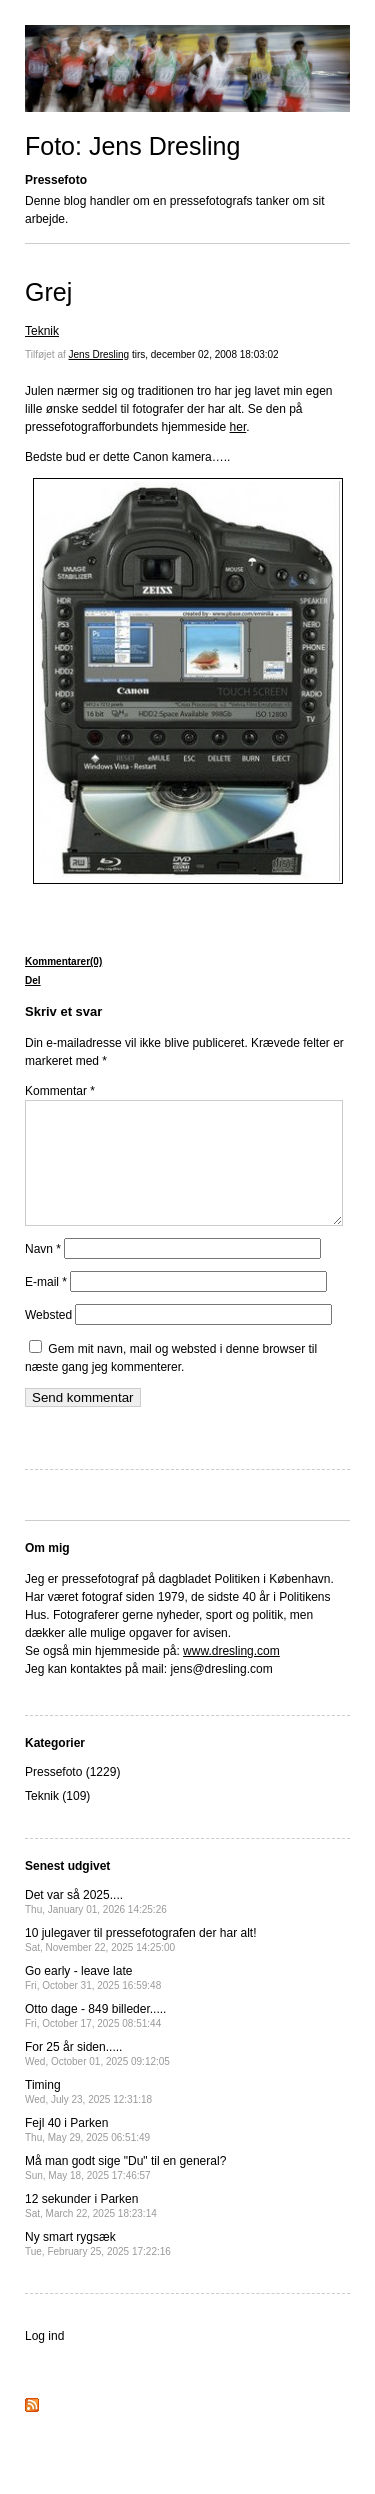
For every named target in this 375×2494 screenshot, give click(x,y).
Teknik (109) (57, 1820)
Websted (48, 1339)
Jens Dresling (99, 354)
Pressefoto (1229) (72, 1796)
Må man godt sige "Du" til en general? (125, 2191)
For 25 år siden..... (97, 2077)
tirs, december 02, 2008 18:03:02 (205, 354)
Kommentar (60, 1091)
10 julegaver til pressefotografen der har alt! (140, 1963)
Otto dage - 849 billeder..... (95, 2039)
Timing (88, 2115)
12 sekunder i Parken (91, 2229)
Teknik (42, 331)
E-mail (46, 1306)
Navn (43, 1273)
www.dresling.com (231, 1675)
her (238, 427)
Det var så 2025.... (96, 1925)
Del (33, 980)
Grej (48, 292)
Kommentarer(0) (63, 961)
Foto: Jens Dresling (132, 146)
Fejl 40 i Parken (87, 2153)
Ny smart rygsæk (98, 2267)
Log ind (44, 2360)
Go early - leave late (93, 2001)
